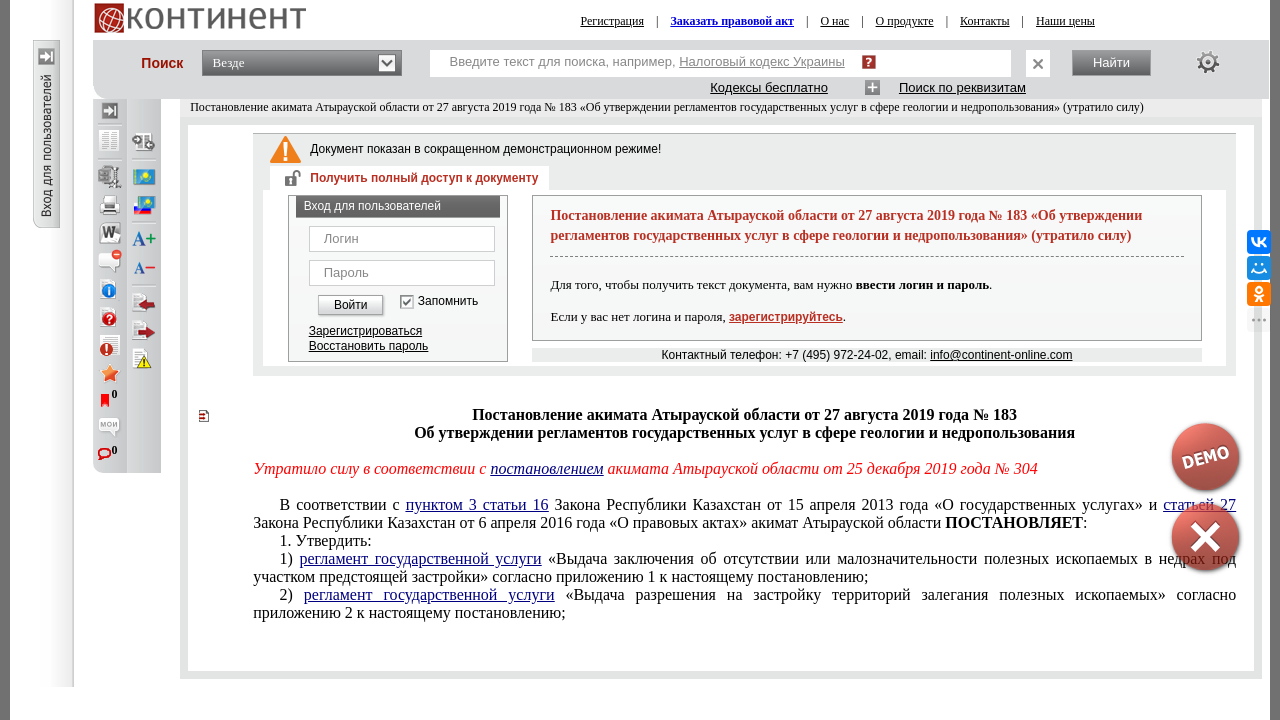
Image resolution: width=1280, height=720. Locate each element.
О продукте (905, 21)
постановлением (546, 468)
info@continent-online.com (1001, 355)
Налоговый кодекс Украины (762, 61)
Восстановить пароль (369, 346)
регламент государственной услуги (420, 558)
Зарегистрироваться (365, 331)
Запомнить (448, 301)
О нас (834, 21)
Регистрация (612, 21)
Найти (1111, 62)
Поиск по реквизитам (962, 87)
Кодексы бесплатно (769, 87)
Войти (351, 305)
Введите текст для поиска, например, (647, 61)
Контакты (985, 21)
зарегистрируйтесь (786, 317)
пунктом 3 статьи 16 (477, 504)
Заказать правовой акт (732, 21)
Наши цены (1065, 21)
